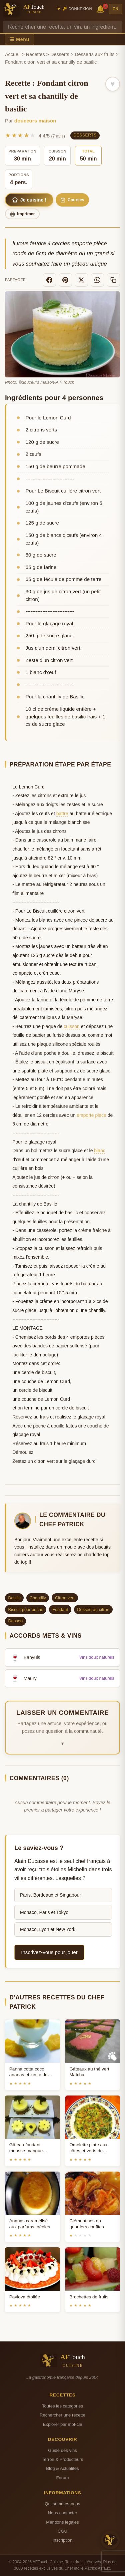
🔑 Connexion (77, 9)
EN (116, 9)
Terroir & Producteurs (62, 2459)
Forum (62, 2477)
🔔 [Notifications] (101, 8)
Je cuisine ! (29, 200)
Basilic (14, 1597)
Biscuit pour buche (25, 1609)
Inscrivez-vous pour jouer (49, 1952)
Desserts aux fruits (94, 54)
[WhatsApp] (97, 280)
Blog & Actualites (62, 2468)
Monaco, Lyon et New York (47, 1929)
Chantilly (38, 1597)
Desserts (59, 54)
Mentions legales (62, 2522)
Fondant (60, 1609)
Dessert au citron (93, 1609)
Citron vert (65, 1597)
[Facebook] (49, 280)
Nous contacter (62, 2512)
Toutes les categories (62, 2405)
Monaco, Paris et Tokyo (44, 1912)
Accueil (12, 54)
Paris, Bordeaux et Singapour (50, 1895)
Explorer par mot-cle (62, 2424)
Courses (72, 200)
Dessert (15, 1620)
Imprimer (22, 214)
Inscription (63, 2540)
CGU (62, 2531)
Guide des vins (62, 2450)
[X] (81, 280)
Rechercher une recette (62, 2415)
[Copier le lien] (113, 280)
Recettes (35, 54)
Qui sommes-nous (62, 2503)
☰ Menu (19, 39)
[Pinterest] (65, 280)
